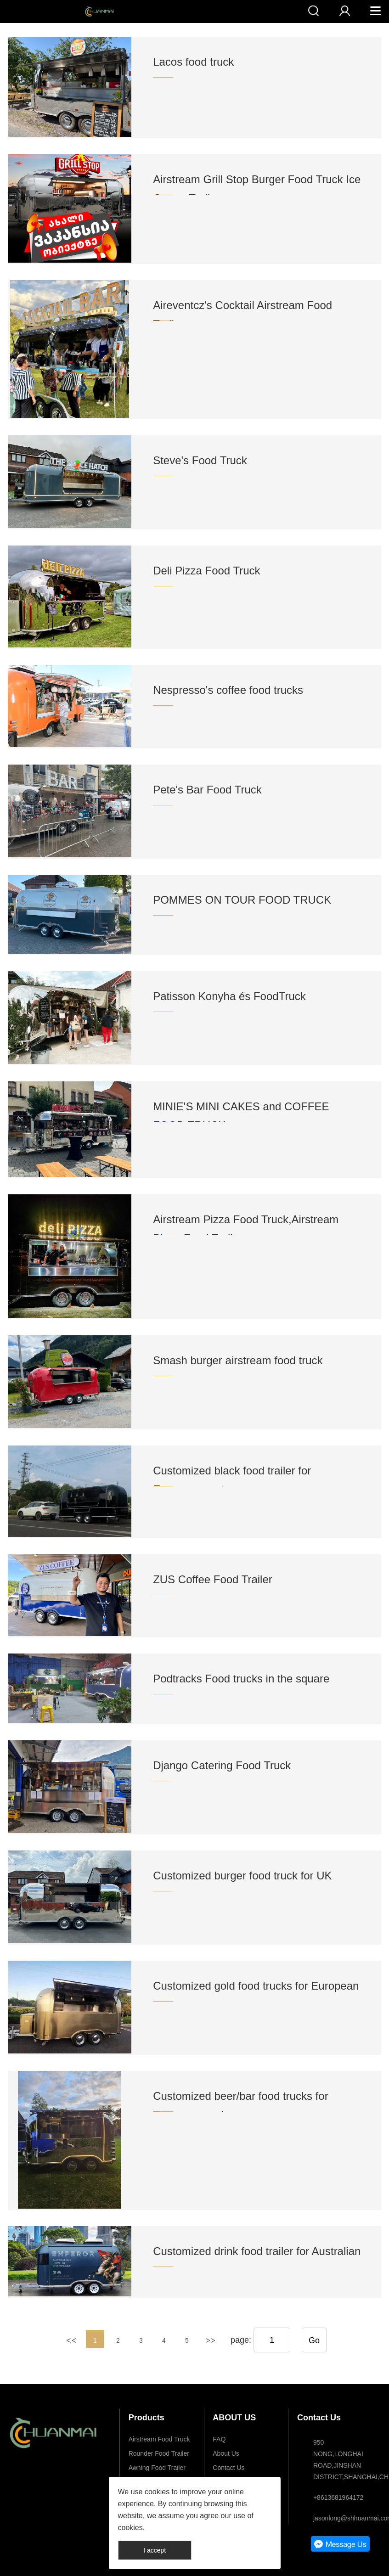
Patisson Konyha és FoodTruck (229, 996)
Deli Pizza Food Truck (206, 570)
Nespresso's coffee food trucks (228, 690)
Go (314, 2340)
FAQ (219, 2439)
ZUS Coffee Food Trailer (212, 1579)
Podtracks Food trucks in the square (241, 1678)
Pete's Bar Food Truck (207, 789)
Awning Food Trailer (157, 2467)
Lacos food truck (193, 62)
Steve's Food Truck (200, 460)
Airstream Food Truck (159, 2439)
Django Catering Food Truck (222, 1765)
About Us (226, 2453)
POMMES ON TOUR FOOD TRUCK (242, 900)
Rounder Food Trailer (159, 2453)
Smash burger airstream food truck (237, 1360)
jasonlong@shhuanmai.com (342, 2518)
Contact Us (228, 2467)
